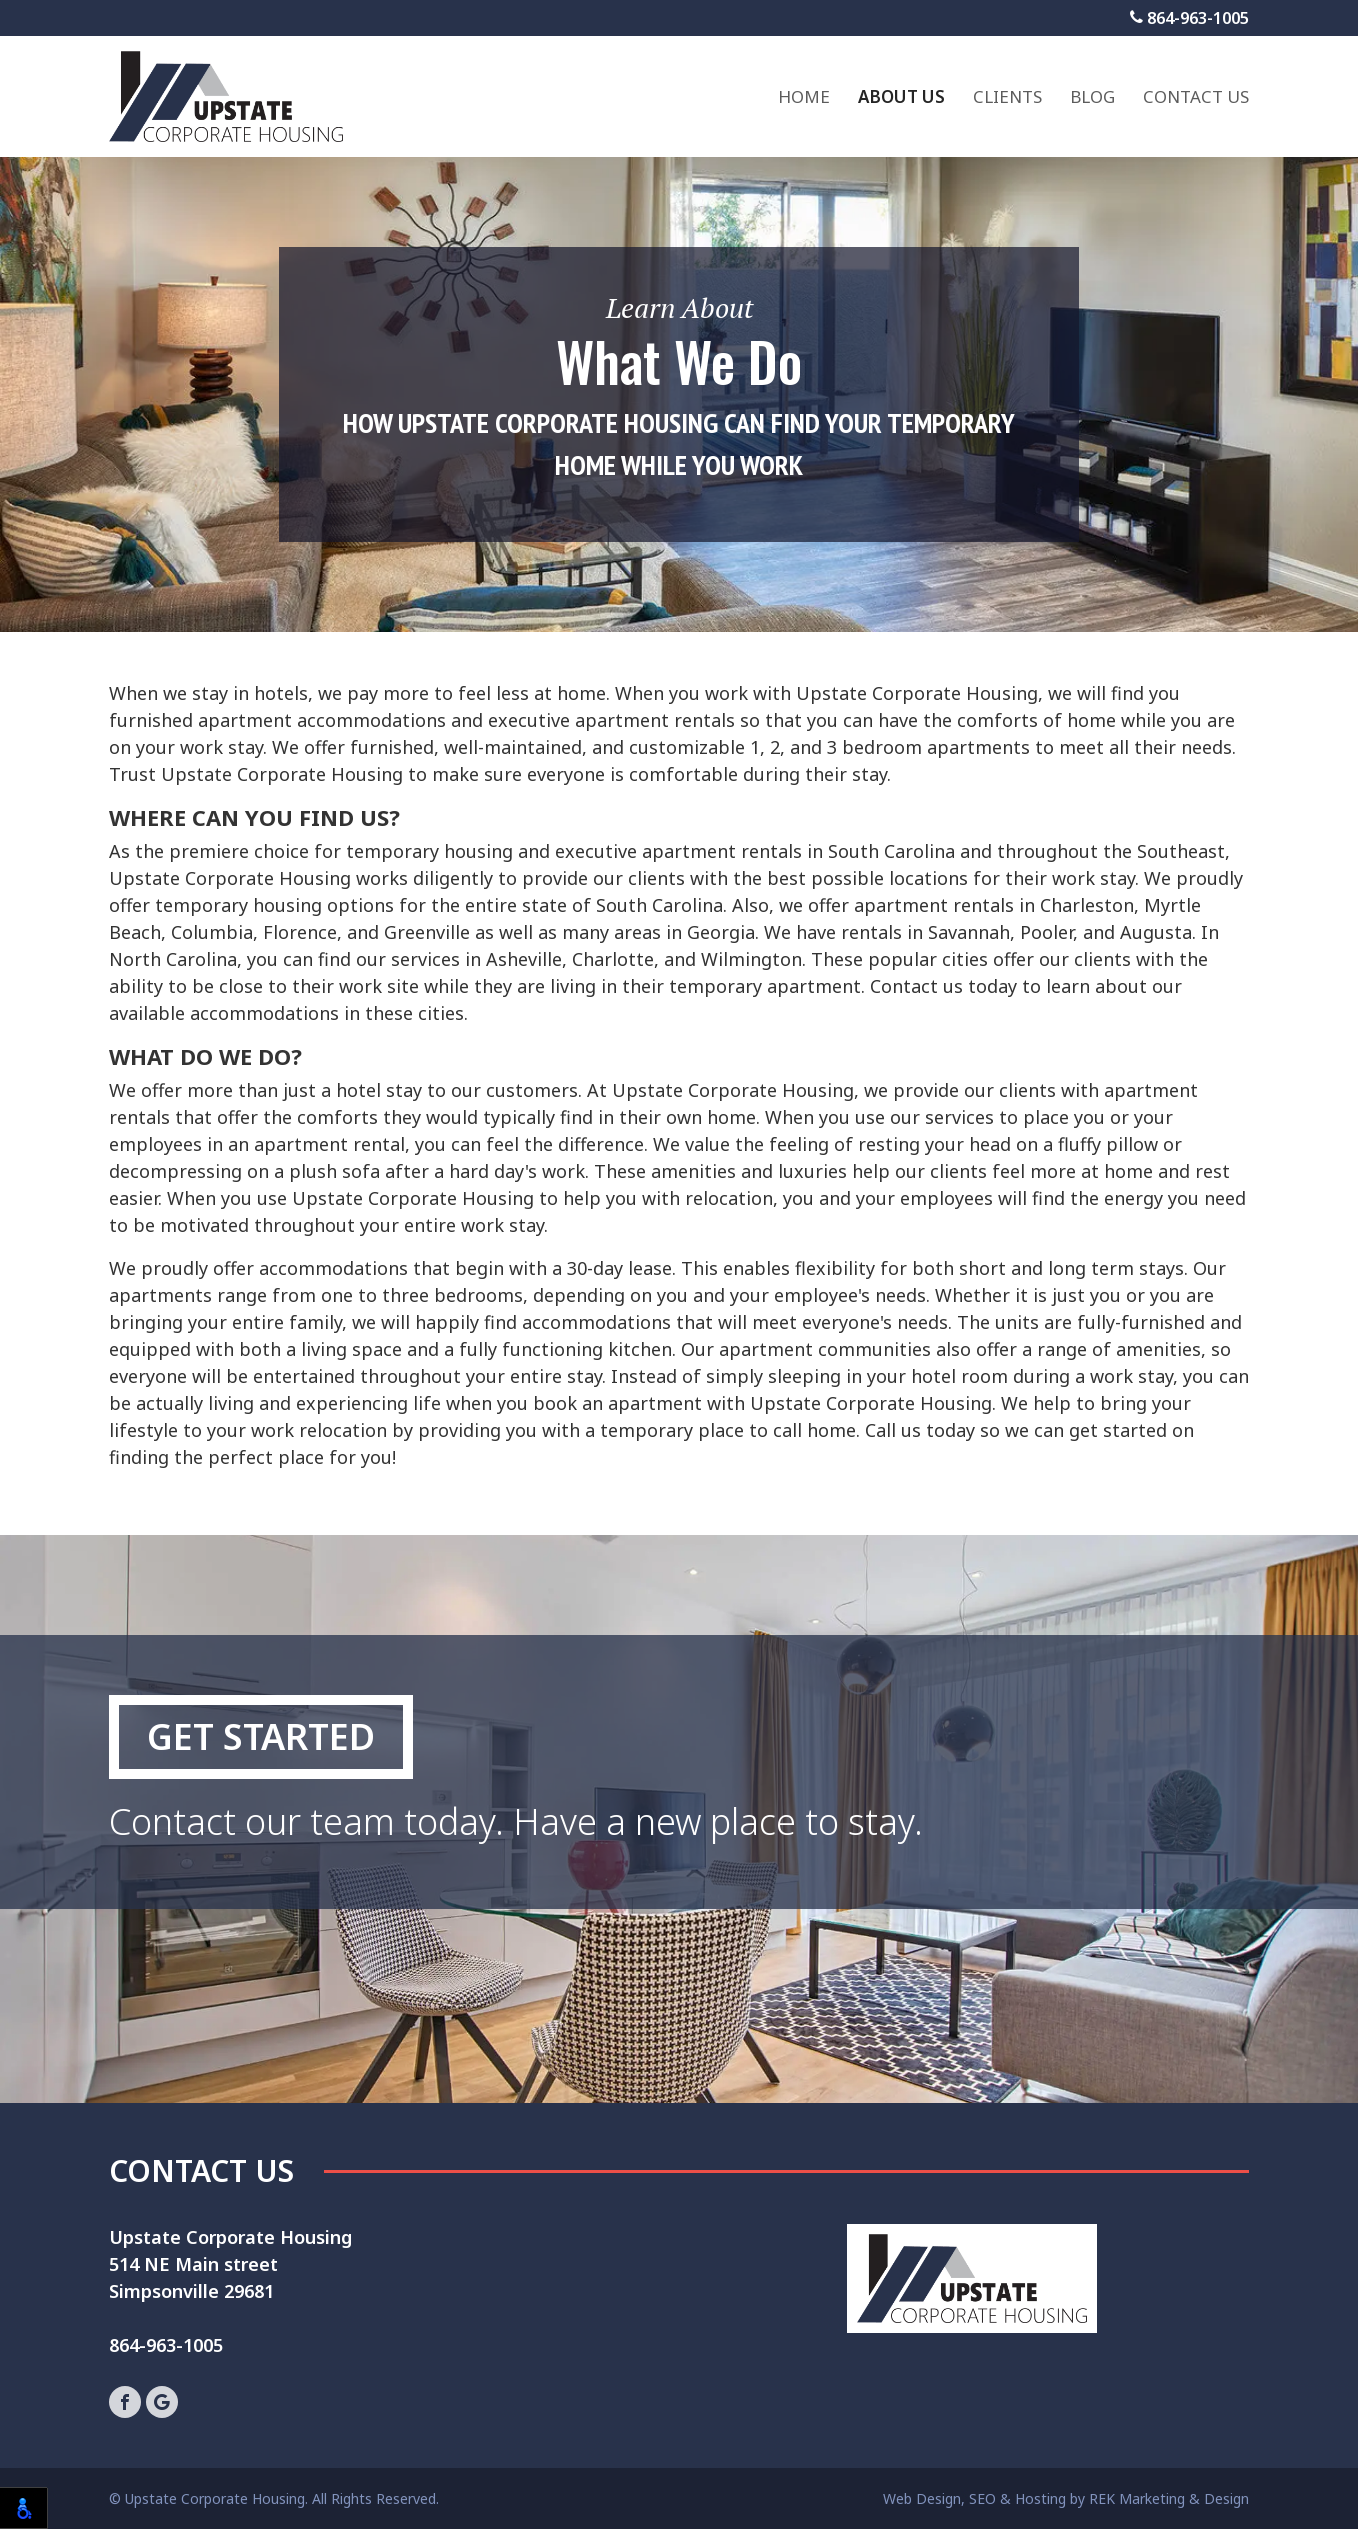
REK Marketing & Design (1169, 2498)
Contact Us (1196, 96)
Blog (1092, 96)
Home (804, 96)
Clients (1007, 96)
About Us (901, 96)
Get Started (261, 1736)
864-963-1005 (1189, 18)
